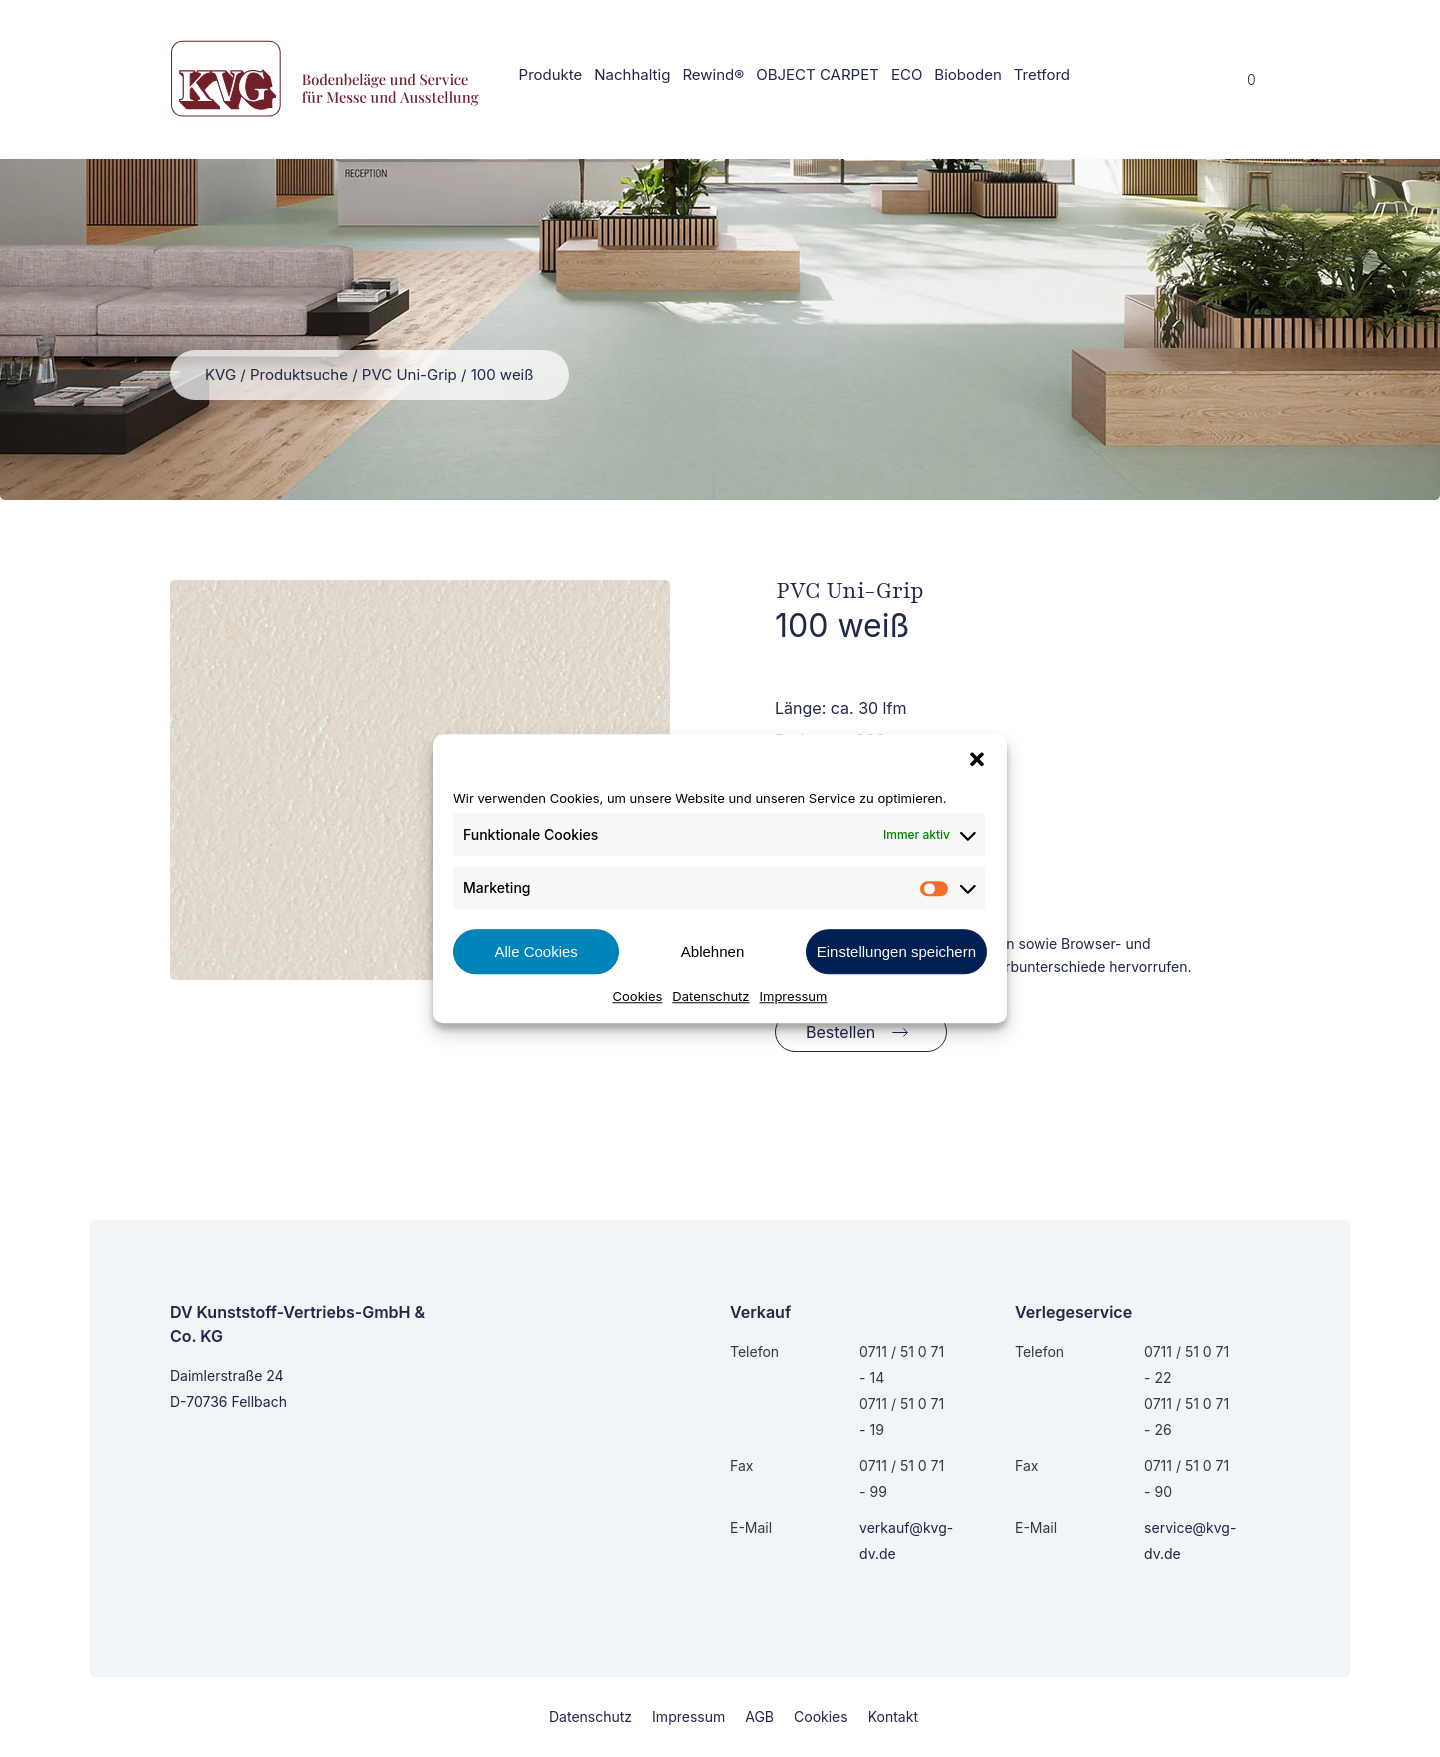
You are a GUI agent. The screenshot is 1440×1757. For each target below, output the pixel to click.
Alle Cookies (535, 951)
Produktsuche (299, 374)
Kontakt (893, 1716)
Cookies (638, 996)
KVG (220, 374)
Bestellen (840, 1032)
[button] (977, 759)
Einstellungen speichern (896, 951)
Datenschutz (710, 996)
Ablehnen (712, 951)
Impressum (794, 996)
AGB (759, 1716)
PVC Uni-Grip (409, 374)
